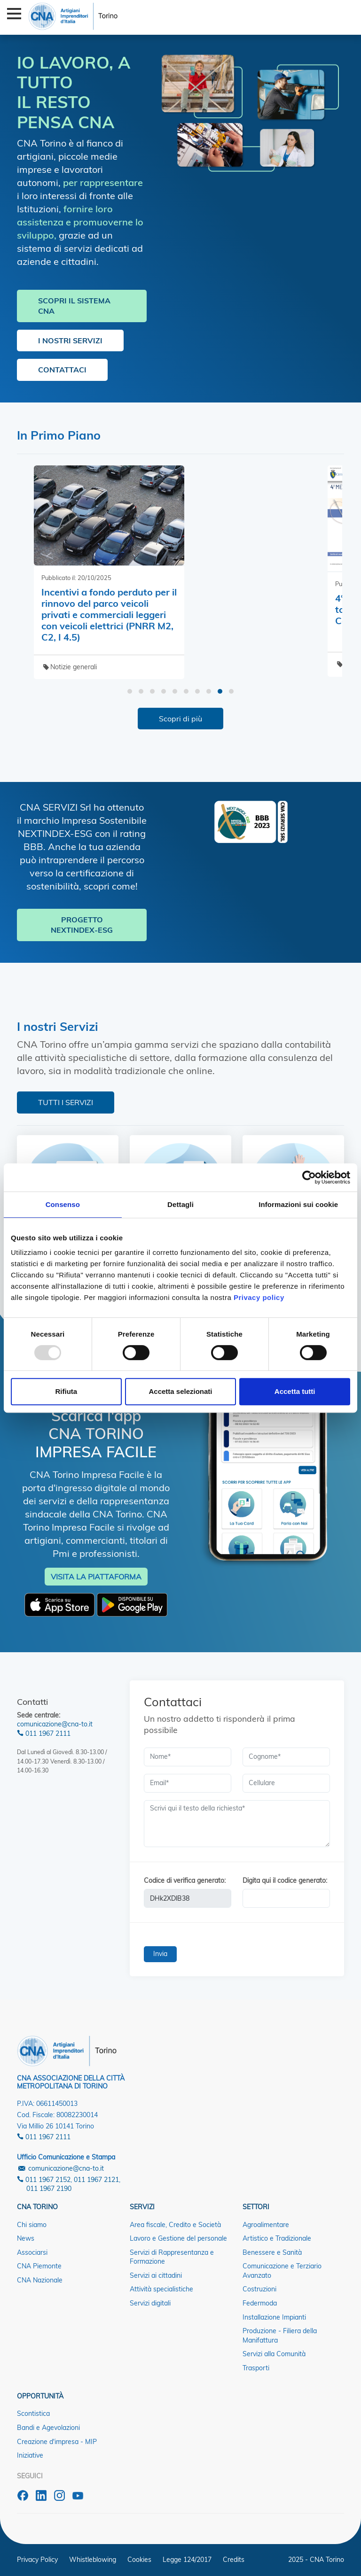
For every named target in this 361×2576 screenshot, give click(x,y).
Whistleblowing (92, 2559)
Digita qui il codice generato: (285, 1880)
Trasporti (256, 2368)
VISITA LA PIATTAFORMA (96, 1576)
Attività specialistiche (161, 2289)
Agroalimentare (266, 2224)
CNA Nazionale (40, 2280)
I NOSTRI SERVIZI (70, 340)
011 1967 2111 (44, 1733)
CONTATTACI (62, 369)
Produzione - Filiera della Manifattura (280, 2335)
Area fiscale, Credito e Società (175, 2224)
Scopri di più (180, 718)
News (25, 2238)
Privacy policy (259, 1297)
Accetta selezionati (180, 1391)
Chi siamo (32, 2224)
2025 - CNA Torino (316, 2559)
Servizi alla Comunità (274, 2354)
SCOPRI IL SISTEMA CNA (74, 306)
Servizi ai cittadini (156, 2275)
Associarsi (32, 2252)
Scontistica (33, 2413)
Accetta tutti (295, 1391)
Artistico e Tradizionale (277, 2238)
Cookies (139, 2559)
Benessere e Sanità (272, 2252)
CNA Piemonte (39, 2266)
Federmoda (260, 2303)
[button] (129, 691)
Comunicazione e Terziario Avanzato (282, 2271)
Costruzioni (259, 2289)
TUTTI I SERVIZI (65, 1102)
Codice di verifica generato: (185, 1880)
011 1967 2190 (48, 2188)
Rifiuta (66, 1391)
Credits (233, 2559)
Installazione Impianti (274, 2317)
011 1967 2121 (96, 2179)
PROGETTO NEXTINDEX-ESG (82, 925)
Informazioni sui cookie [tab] (298, 1204)
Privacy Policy (37, 2559)
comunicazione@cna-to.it (55, 1724)
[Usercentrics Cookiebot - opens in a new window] (309, 1177)
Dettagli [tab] (180, 1204)
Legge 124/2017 (187, 2559)
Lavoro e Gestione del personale (178, 2238)
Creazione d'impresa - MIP (57, 2441)
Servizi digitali (150, 2303)
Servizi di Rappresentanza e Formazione (172, 2257)
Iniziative (30, 2455)
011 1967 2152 (44, 2179)
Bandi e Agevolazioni (48, 2427)
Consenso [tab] (63, 1204)
